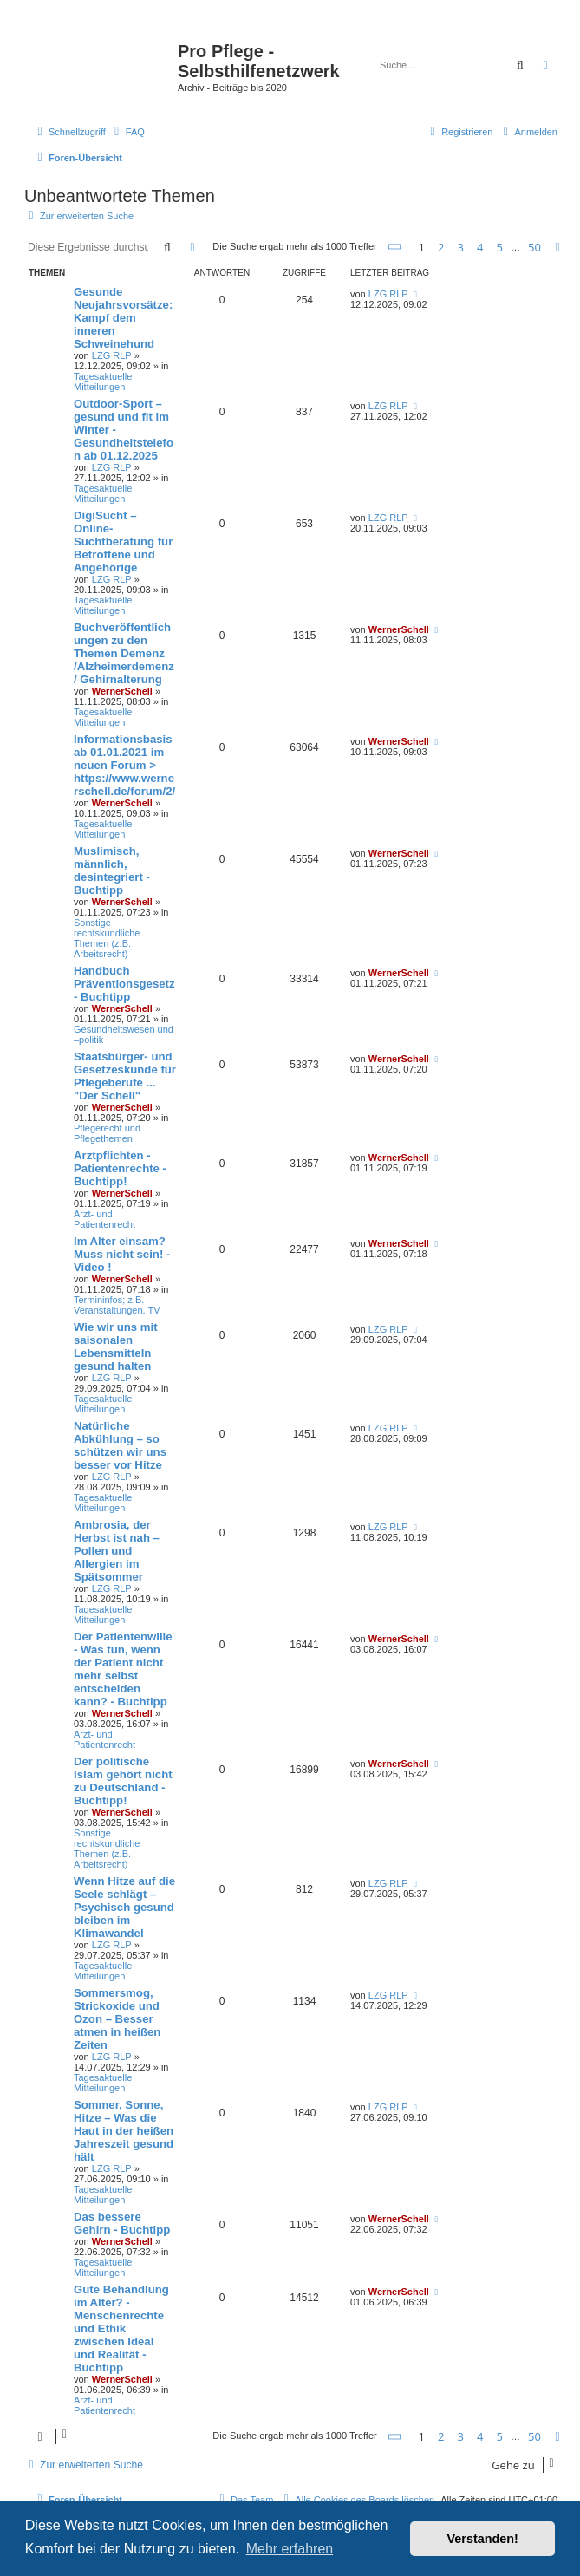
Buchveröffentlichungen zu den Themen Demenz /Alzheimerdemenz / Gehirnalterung (124, 653)
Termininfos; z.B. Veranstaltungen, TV (117, 1305)
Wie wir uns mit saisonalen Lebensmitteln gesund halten (116, 1347)
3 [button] (461, 247)
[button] (395, 247)
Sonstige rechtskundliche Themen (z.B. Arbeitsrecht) (107, 938)
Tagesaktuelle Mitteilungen (103, 381)
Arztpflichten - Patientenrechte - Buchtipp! (120, 1168)
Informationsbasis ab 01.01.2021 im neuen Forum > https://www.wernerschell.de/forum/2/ (124, 765)
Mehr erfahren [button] (290, 2548)
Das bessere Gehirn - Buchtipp (122, 2223)
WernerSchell (122, 691)
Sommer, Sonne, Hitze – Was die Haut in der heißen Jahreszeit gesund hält (123, 2130)
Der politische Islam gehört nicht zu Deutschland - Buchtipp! (123, 1781)
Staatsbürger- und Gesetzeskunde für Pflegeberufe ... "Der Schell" (125, 1076)
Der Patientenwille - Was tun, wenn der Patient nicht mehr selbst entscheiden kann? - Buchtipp (123, 1669)
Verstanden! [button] (482, 2539)
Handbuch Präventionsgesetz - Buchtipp (124, 983)
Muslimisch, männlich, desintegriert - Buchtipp (112, 871)
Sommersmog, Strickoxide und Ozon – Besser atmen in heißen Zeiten (117, 2018)
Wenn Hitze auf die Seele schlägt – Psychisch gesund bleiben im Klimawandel (124, 1907)
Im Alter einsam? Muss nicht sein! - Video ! (122, 1254)
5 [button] (500, 247)
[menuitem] (127, 131)
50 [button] (534, 247)
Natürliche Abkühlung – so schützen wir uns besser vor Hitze (120, 1445)
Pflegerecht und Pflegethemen (107, 1133)
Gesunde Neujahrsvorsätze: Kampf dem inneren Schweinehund (123, 317)
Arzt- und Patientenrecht (104, 1219)
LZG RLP (112, 355)
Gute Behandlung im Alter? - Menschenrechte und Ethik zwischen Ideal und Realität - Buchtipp (121, 2328)
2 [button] (441, 247)
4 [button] (480, 247)
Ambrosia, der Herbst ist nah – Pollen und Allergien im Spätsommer (117, 1550)
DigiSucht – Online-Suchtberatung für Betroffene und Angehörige (123, 541)
